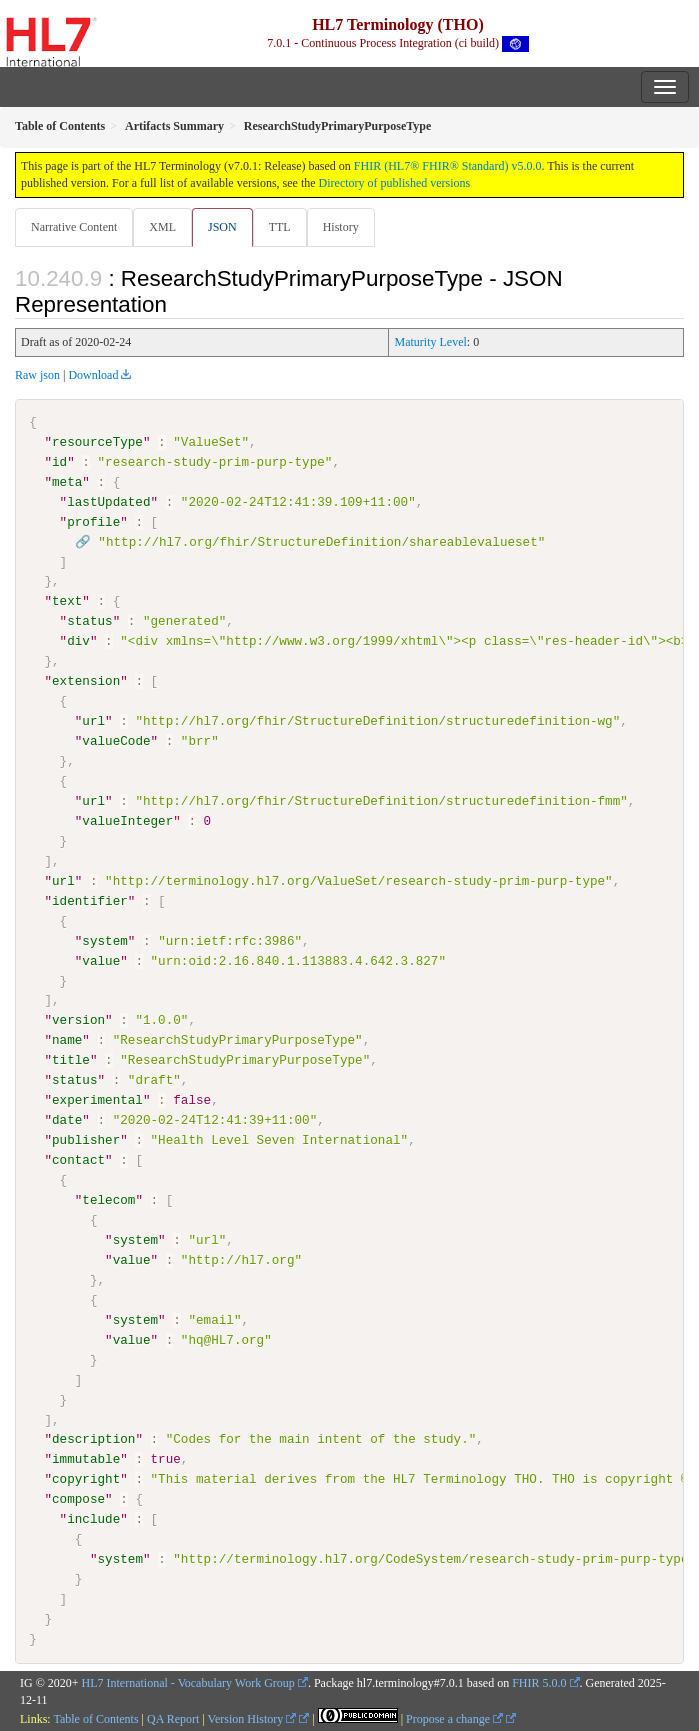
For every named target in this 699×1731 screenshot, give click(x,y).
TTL (280, 227)
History (341, 227)
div (78, 641)
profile (93, 522)
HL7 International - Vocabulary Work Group (188, 1682)
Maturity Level (430, 342)
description (93, 1439)
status (89, 621)
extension (86, 681)
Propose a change (454, 1719)
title (71, 1060)
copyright (86, 1479)
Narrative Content (74, 227)
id (59, 462)
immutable (86, 1459)
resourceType (97, 442)
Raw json (37, 375)
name (67, 1040)
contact (78, 1160)
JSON (222, 227)
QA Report (173, 1719)
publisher (86, 1140)
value (101, 960)
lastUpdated (108, 502)
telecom (108, 1199)
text (67, 601)
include (93, 1518)
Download (93, 375)
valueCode (116, 741)
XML (162, 227)
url (93, 721)
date (67, 1120)
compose (78, 1498)
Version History (252, 1719)
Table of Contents (95, 1719)
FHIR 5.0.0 (539, 1682)
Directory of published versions (395, 183)
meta (67, 482)
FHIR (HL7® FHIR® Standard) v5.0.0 (448, 166)
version (78, 1020)
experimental (97, 1100)
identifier (90, 900)
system (104, 940)
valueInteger (127, 821)
